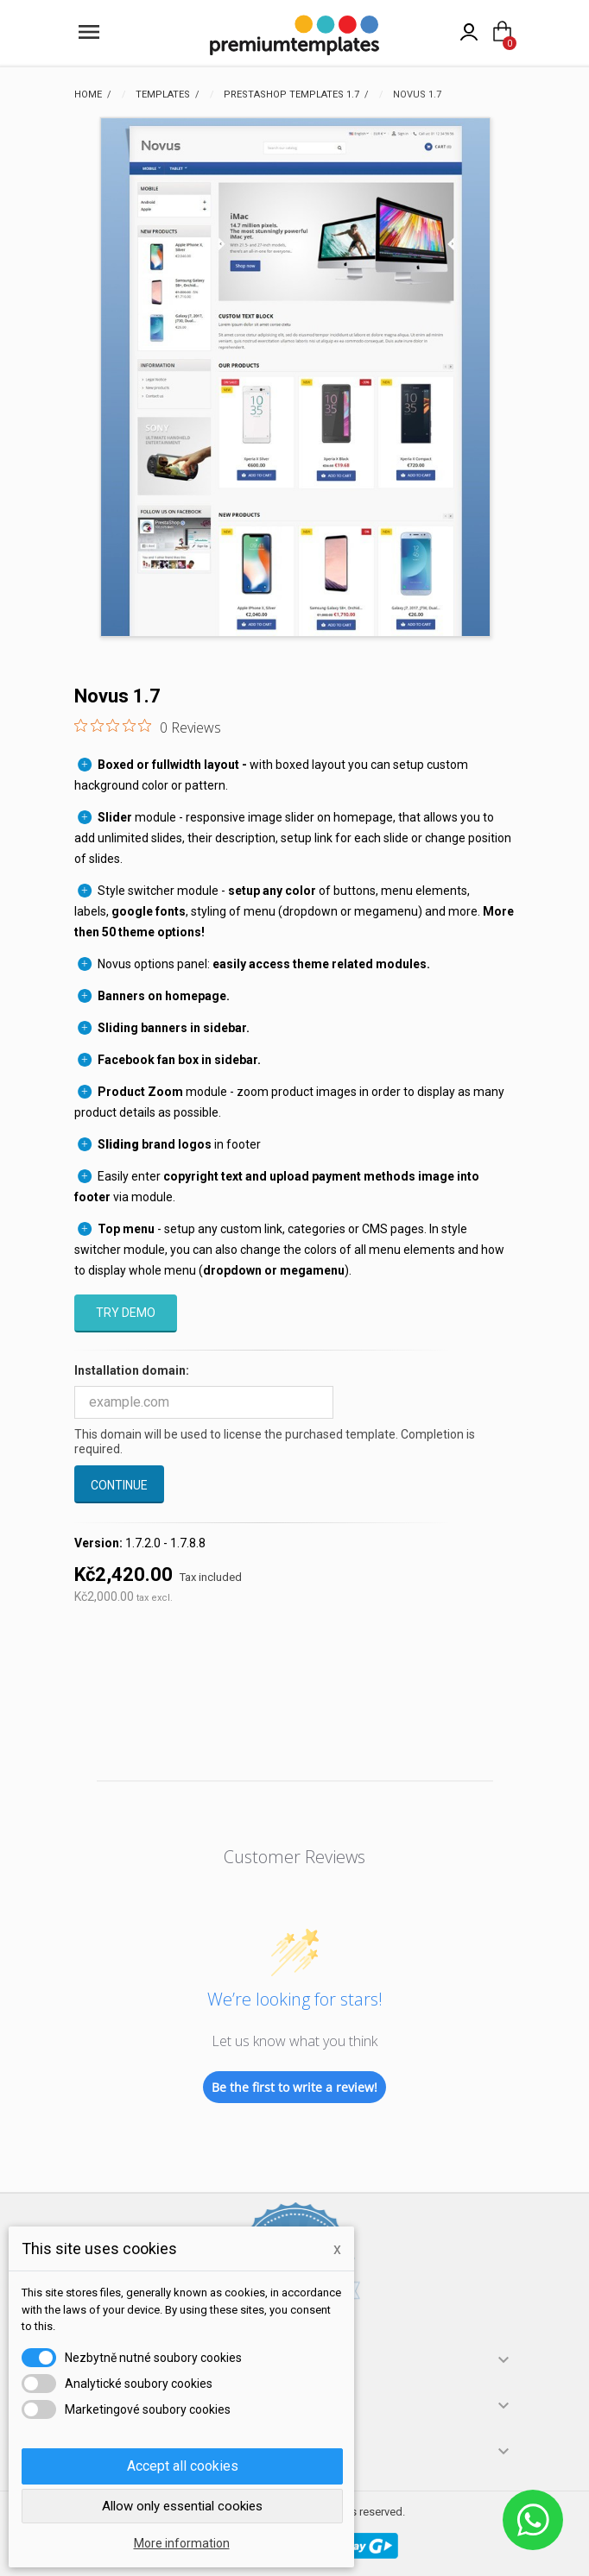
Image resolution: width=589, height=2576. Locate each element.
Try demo (125, 1312)
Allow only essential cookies (182, 2506)
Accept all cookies (182, 2466)
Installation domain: (131, 1370)
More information (182, 2543)
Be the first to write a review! (294, 2087)
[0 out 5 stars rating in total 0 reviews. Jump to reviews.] (147, 727)
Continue (119, 1485)
